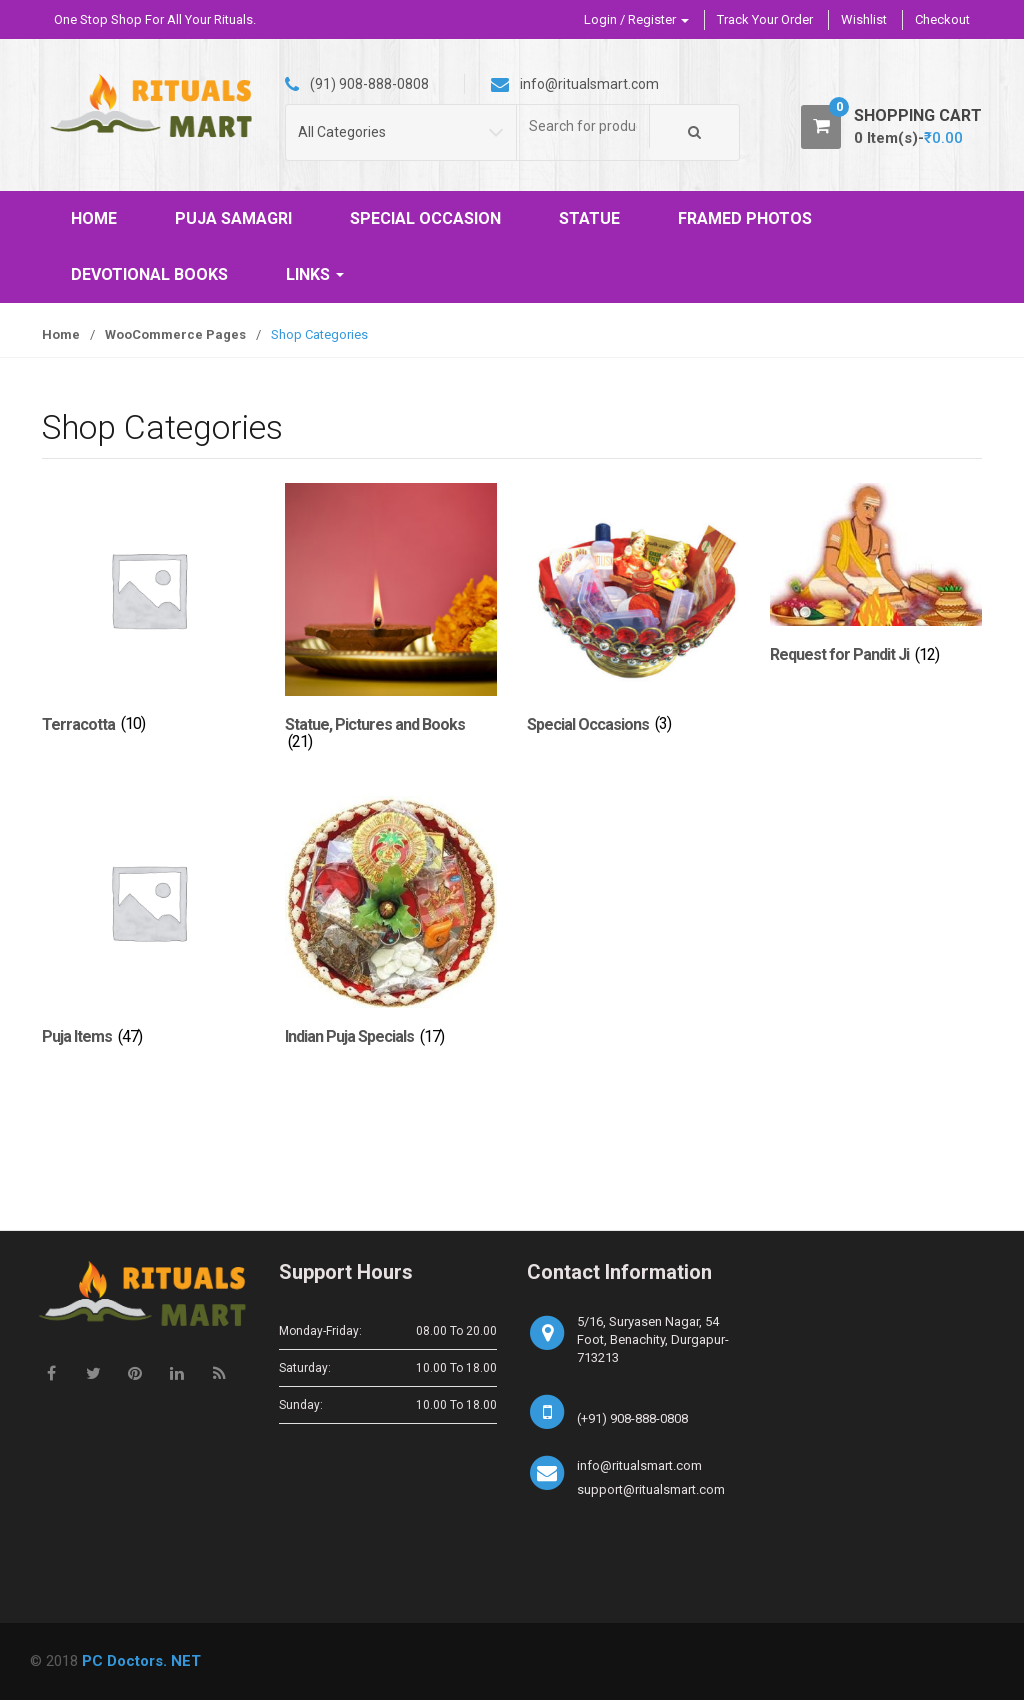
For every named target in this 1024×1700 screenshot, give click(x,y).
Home (61, 334)
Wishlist (864, 19)
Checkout (942, 19)
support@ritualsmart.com (651, 1489)
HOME (94, 218)
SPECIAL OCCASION (425, 218)
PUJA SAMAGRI (233, 218)
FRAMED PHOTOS (745, 218)
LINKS (315, 274)
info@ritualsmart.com (639, 1465)
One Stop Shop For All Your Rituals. (155, 19)
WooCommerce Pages (175, 334)
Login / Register (636, 19)
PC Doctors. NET (141, 1661)
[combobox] (583, 126)
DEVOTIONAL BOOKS (149, 274)
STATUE (589, 218)
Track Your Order (765, 19)
